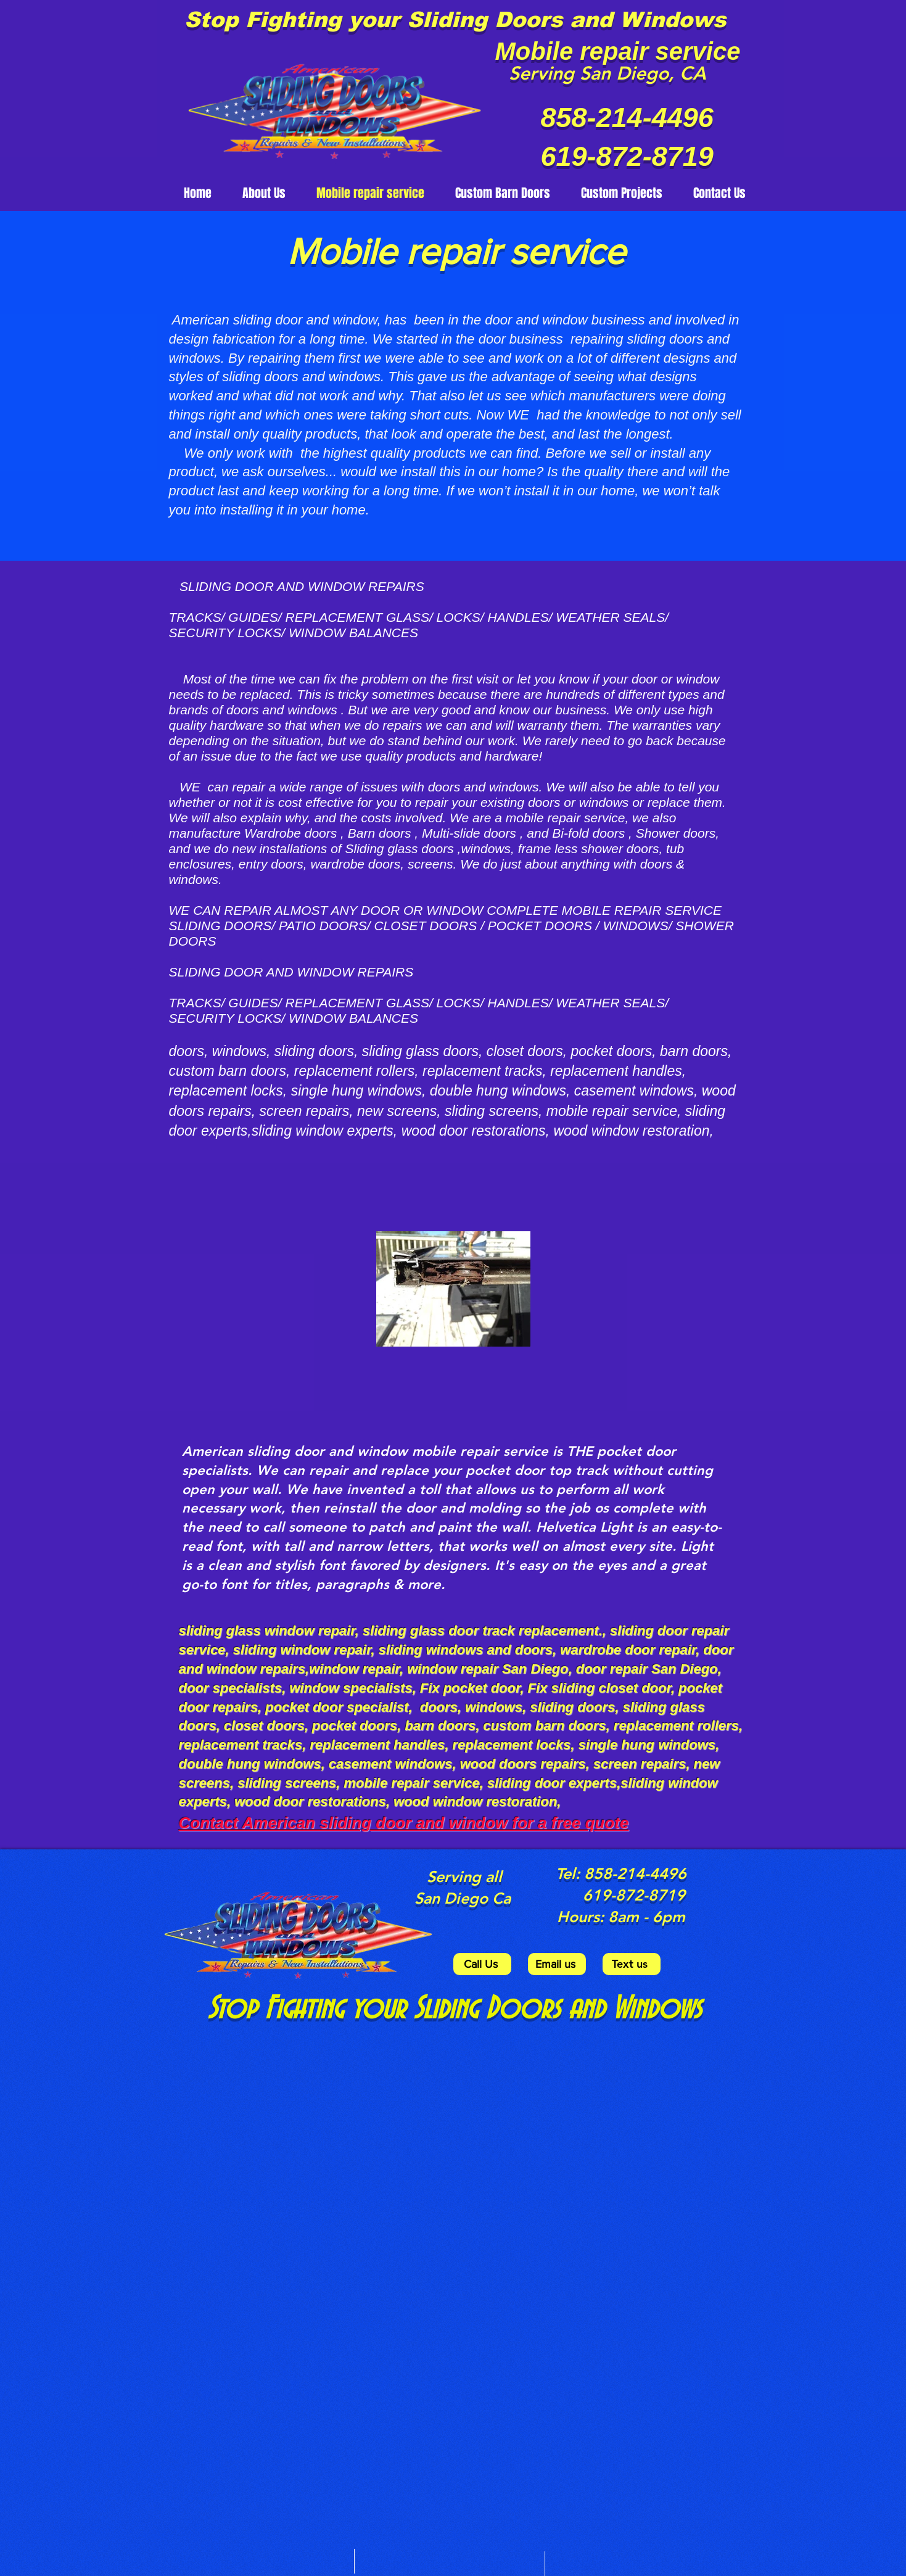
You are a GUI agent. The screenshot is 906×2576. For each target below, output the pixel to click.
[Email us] (557, 1964)
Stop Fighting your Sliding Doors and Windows (455, 19)
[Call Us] (482, 1964)
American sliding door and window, (278, 320)
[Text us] (632, 1964)
